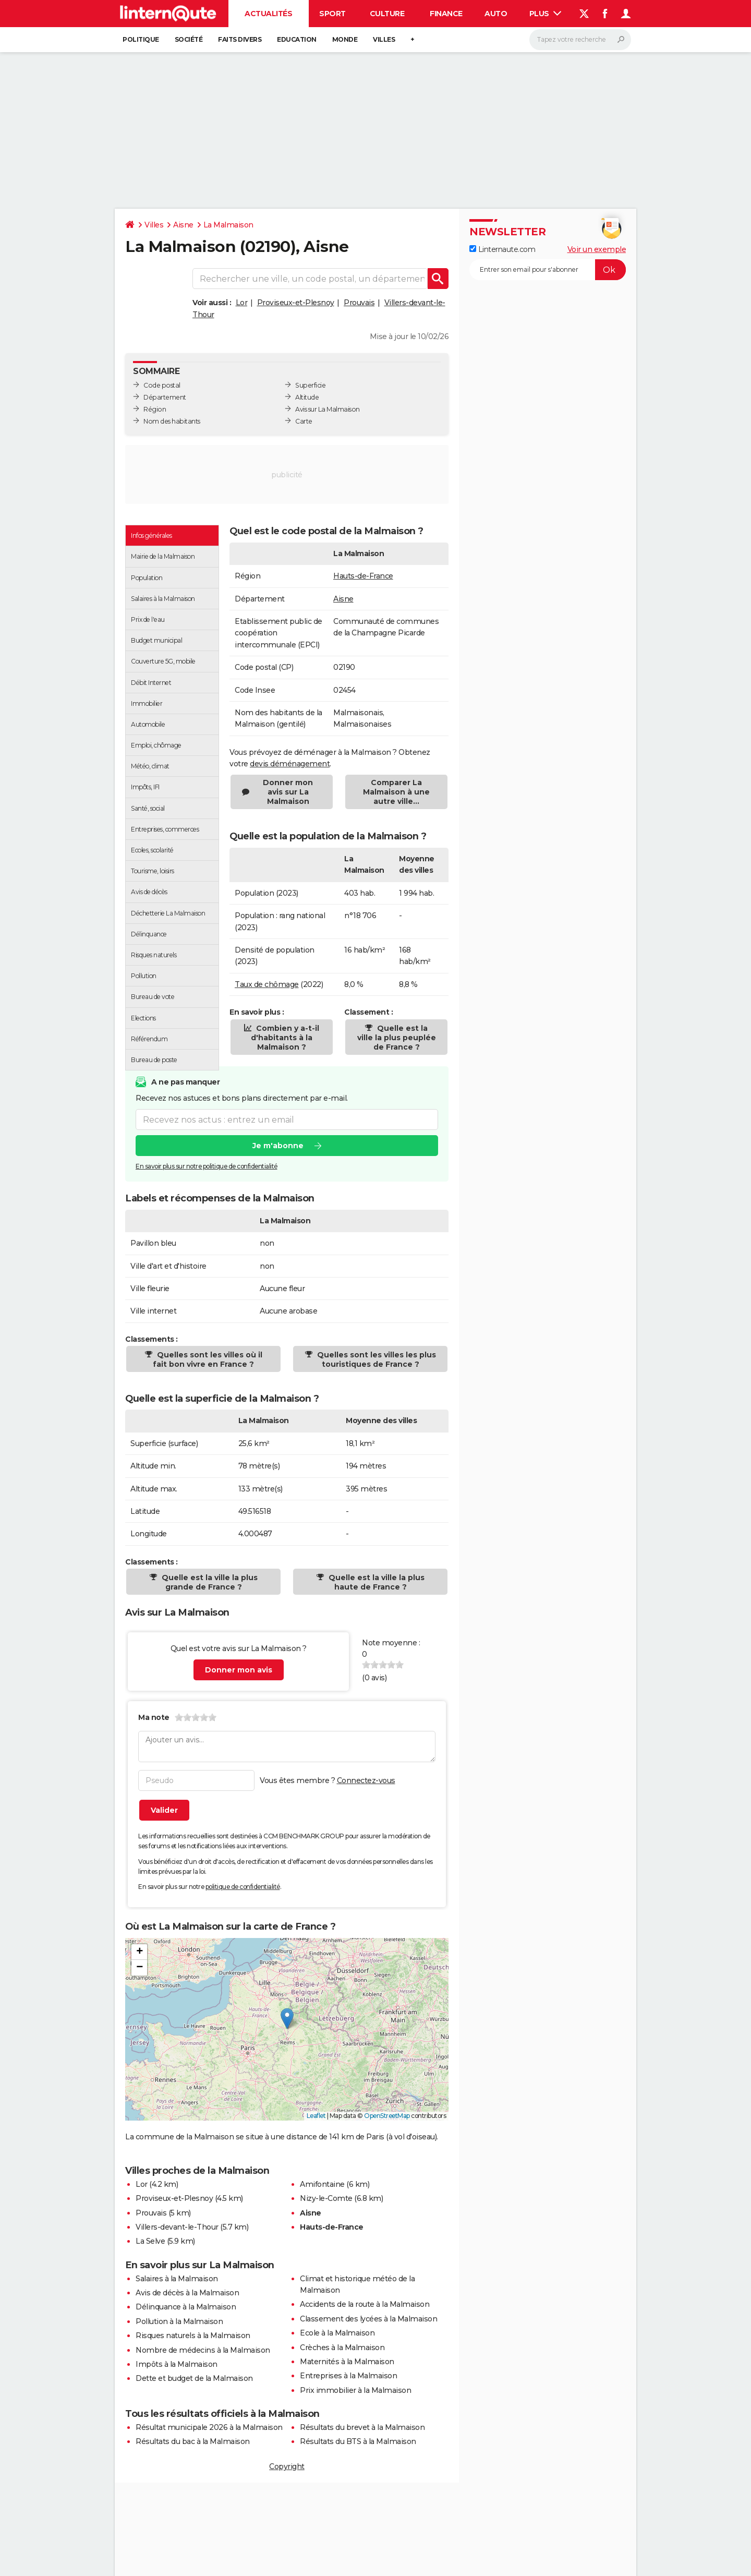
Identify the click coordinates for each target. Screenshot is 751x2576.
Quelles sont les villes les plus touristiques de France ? (375, 1359)
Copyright (287, 2466)
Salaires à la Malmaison (177, 2278)
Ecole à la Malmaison (337, 2333)
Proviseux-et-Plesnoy (295, 302)
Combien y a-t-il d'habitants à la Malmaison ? (285, 1038)
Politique (141, 39)
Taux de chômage (267, 984)
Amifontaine (322, 2184)
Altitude (307, 397)
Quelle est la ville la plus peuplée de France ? (396, 1038)
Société (189, 39)
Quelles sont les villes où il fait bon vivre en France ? (207, 1359)
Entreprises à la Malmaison (348, 2375)
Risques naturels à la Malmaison (193, 2335)
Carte (303, 421)
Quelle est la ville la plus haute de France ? (375, 1582)
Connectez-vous (366, 1780)
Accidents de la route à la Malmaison (364, 2304)
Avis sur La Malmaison (327, 409)
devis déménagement (290, 763)
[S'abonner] (547, 269)
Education (297, 39)
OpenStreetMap (387, 2116)
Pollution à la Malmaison (179, 2321)
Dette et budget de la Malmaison (194, 2378)
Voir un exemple (596, 249)
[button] (287, 2018)
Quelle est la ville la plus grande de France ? (209, 1582)
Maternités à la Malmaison (347, 2361)
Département (164, 397)
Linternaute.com (502, 249)
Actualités (268, 13)
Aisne (183, 225)
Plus (545, 13)
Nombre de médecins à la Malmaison (203, 2350)
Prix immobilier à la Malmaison (355, 2390)
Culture (387, 13)
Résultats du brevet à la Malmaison (362, 2427)
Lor (242, 302)
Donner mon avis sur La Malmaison (288, 792)
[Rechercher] (580, 39)
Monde (345, 39)
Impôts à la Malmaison (176, 2364)
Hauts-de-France (363, 576)
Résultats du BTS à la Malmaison (358, 2441)
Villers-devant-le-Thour (177, 2227)
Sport (332, 13)
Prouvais (359, 302)
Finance (446, 13)
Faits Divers (239, 39)
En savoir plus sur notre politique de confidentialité (206, 1166)
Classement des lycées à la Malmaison (368, 2319)
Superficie (310, 385)
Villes (384, 39)
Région (154, 409)
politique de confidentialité (242, 1887)
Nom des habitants (171, 421)
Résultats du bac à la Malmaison (193, 2441)
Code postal (161, 385)
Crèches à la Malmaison (342, 2347)
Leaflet (316, 2116)
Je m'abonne (278, 1145)
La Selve (150, 2241)
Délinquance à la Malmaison (186, 2307)
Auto (495, 13)
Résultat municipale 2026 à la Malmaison (209, 2427)
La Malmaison (228, 225)
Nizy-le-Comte (326, 2198)
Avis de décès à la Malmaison (187, 2292)
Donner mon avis (238, 1670)
